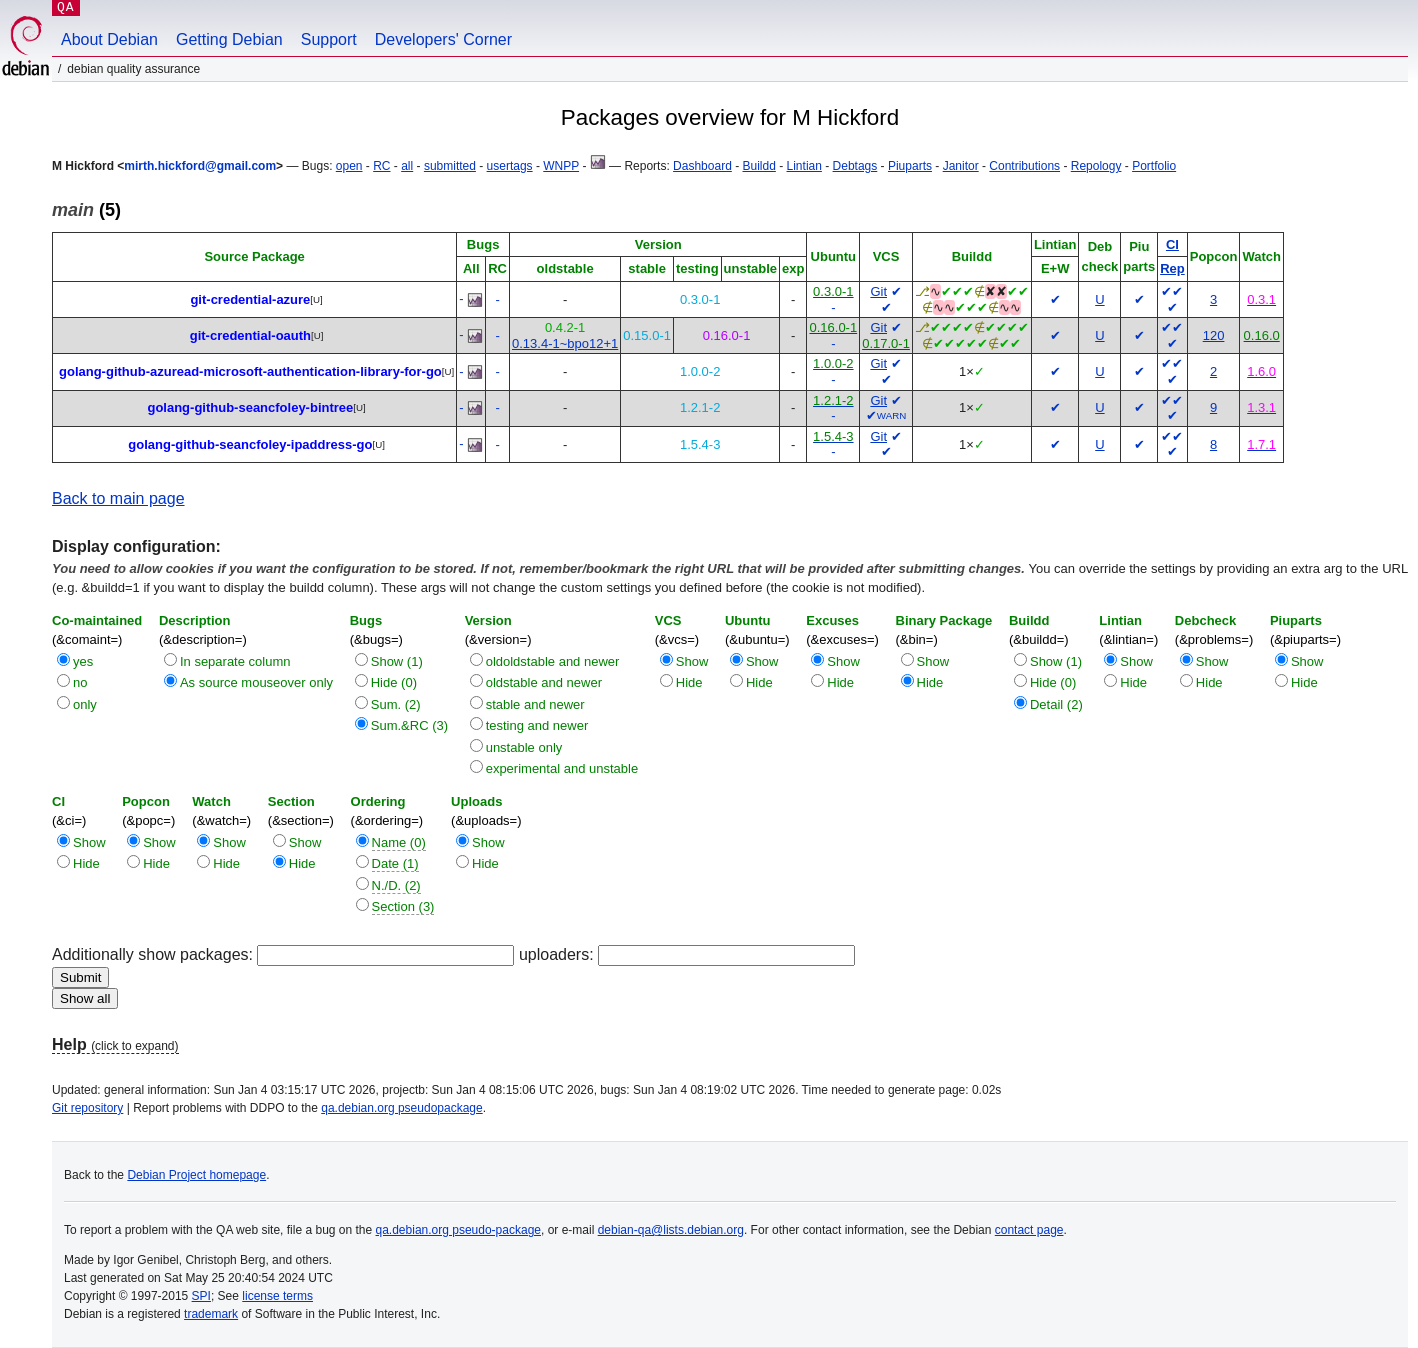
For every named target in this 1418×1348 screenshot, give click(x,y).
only (85, 704)
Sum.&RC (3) (409, 725)
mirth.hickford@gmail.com (200, 166)
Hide (689, 682)
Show (692, 661)
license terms (277, 1296)
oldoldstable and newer (553, 661)
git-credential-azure (250, 299)
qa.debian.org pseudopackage (401, 1108)
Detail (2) (1056, 704)
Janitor (961, 166)
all (407, 166)
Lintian (804, 166)
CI (1172, 244)
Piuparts (910, 166)
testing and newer (537, 725)
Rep (1172, 268)
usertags (510, 166)
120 (1214, 335)
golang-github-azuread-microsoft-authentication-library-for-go (250, 371)
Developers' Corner (443, 39)
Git (878, 291)
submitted (450, 166)
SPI (201, 1296)
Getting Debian (229, 39)
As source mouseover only (256, 682)
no (80, 682)
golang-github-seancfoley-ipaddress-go (250, 444)
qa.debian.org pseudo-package (458, 1230)
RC (381, 166)
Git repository (87, 1108)
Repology (1096, 166)
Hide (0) (394, 682)
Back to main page (118, 498)
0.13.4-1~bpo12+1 (565, 343)
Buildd (759, 166)
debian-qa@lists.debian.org (671, 1230)
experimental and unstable (562, 768)
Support (329, 39)
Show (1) (397, 661)
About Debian (109, 39)
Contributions (1024, 166)
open (349, 166)
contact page (1029, 1230)
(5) (86, 210)
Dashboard (702, 166)
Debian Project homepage (196, 1175)
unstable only (524, 747)
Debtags (855, 166)
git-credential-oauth (250, 335)
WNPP (561, 166)
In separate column (235, 661)
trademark (211, 1314)
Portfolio (1154, 166)
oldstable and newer (544, 682)
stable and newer (535, 704)
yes (83, 661)
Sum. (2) (396, 704)
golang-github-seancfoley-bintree (250, 407)
